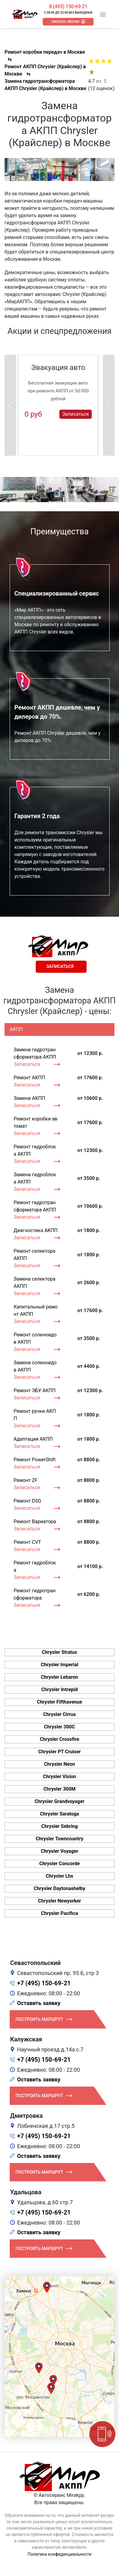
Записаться (75, 414)
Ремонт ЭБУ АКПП (35, 1390)
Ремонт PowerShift (34, 1460)
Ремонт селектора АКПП (34, 1254)
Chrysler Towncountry (59, 1839)
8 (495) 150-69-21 (68, 6)
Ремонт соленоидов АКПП (35, 1338)
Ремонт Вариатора (35, 1521)
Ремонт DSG (27, 1501)
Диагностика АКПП (36, 1230)
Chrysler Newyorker (59, 1901)
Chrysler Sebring (59, 1826)
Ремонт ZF (26, 1480)
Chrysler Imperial (59, 1665)
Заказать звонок (65, 21)
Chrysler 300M (60, 1789)
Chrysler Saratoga (59, 1814)
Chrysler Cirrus (59, 1714)
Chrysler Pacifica (59, 1913)
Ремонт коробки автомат (36, 1122)
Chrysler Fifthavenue (59, 1702)
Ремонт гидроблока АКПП (35, 1150)
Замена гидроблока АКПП (35, 1178)
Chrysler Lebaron (59, 1677)
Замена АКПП (29, 1098)
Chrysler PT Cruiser (59, 1752)
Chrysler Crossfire (59, 1739)
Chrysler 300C (59, 1727)
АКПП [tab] (16, 1029)
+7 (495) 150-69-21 (44, 1983)
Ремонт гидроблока (35, 1566)
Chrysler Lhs (59, 1876)
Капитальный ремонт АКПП (36, 1310)
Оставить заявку (39, 2003)
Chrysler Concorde (59, 1863)
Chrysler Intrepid (59, 1689)
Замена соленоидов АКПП (35, 1366)
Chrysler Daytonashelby (59, 1888)
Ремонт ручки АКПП (35, 1414)
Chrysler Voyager (59, 1851)
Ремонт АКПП (29, 1077)
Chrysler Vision (59, 1776)
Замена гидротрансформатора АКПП (35, 1053)
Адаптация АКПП (33, 1439)
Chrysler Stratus (59, 1652)
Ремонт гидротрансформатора (35, 1594)
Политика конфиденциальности (59, 2554)
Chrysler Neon (59, 1764)
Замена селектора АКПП (34, 1282)
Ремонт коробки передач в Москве (45, 52)
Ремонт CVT (27, 1542)
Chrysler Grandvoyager (59, 1801)
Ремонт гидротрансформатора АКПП (35, 1206)
